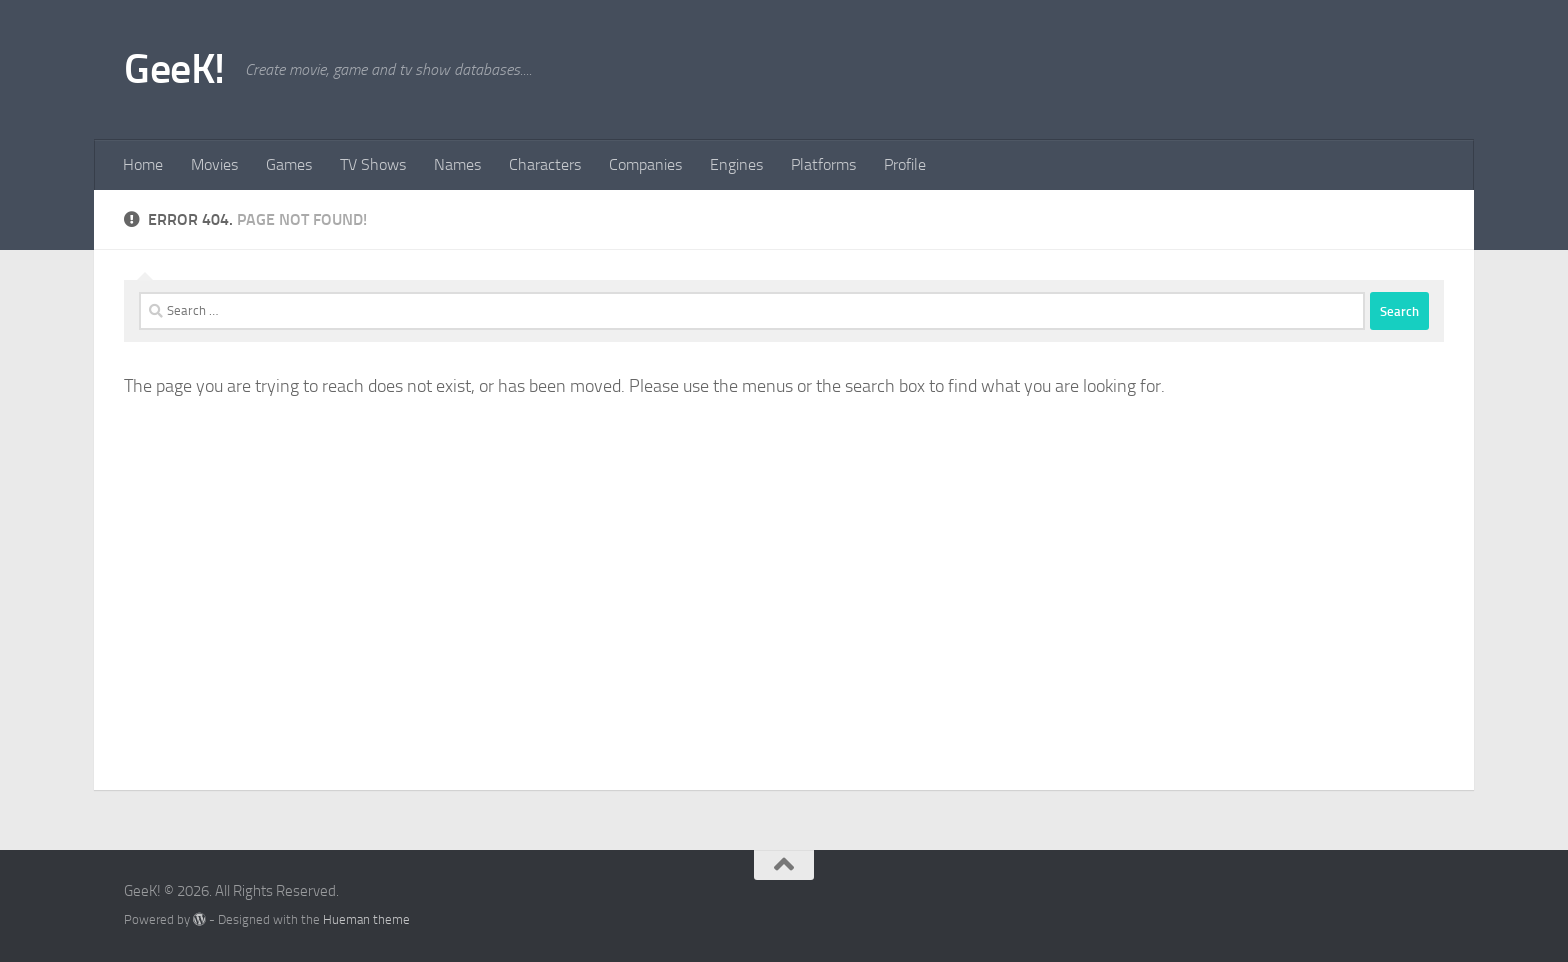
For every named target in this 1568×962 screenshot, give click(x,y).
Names (457, 164)
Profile (905, 164)
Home (143, 164)
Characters (545, 164)
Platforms (823, 164)
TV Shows (373, 164)
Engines (736, 164)
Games (289, 164)
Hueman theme (366, 919)
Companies (645, 164)
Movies (214, 164)
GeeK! (174, 69)
